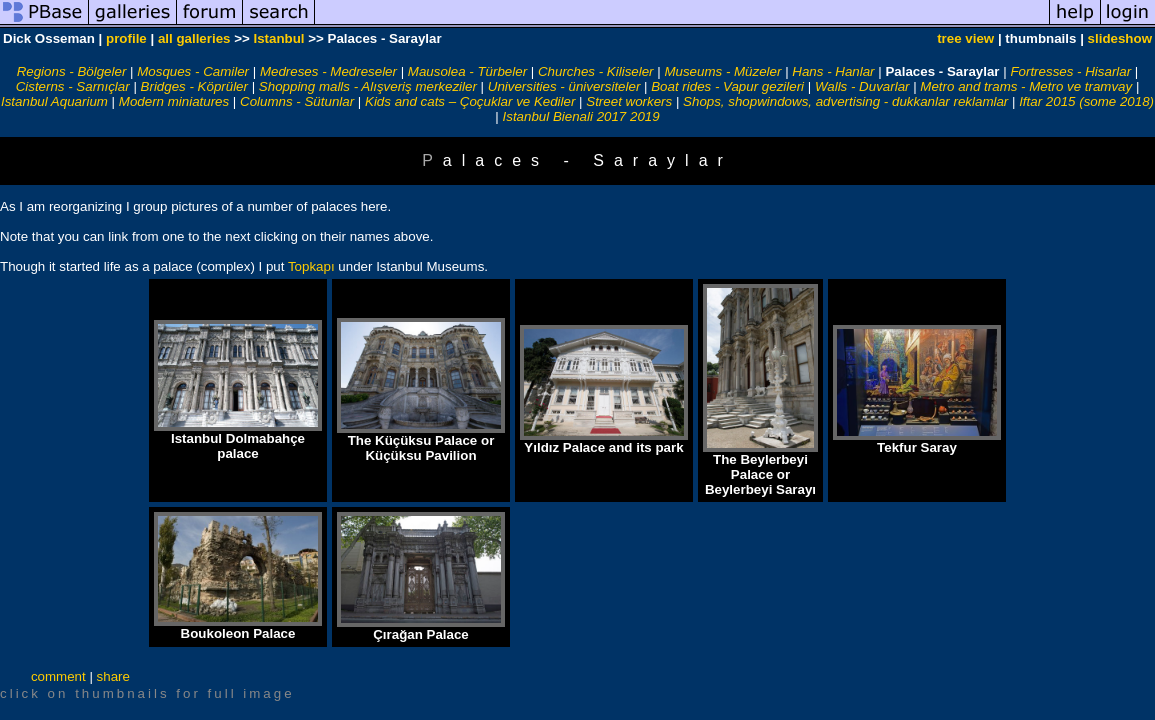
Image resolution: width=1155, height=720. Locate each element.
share (113, 676)
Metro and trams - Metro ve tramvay (1026, 86)
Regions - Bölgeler (72, 71)
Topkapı (311, 266)
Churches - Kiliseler (596, 71)
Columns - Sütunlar (297, 101)
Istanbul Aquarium (54, 101)
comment (58, 676)
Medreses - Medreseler (328, 71)
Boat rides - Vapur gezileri (727, 86)
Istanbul (278, 38)
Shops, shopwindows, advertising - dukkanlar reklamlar (845, 101)
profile (126, 38)
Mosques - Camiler (193, 71)
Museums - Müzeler (722, 71)
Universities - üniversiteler (564, 86)
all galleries (194, 38)
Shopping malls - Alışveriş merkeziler (368, 86)
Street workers (629, 101)
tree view (965, 38)
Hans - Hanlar (833, 71)
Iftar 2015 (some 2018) (1086, 101)
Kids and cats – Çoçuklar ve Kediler (470, 101)
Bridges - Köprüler (194, 86)
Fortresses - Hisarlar (1070, 71)
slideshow (1120, 38)
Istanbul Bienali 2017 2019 (581, 116)
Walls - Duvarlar (862, 86)
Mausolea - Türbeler (467, 71)
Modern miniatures (174, 101)
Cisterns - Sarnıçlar (73, 86)
